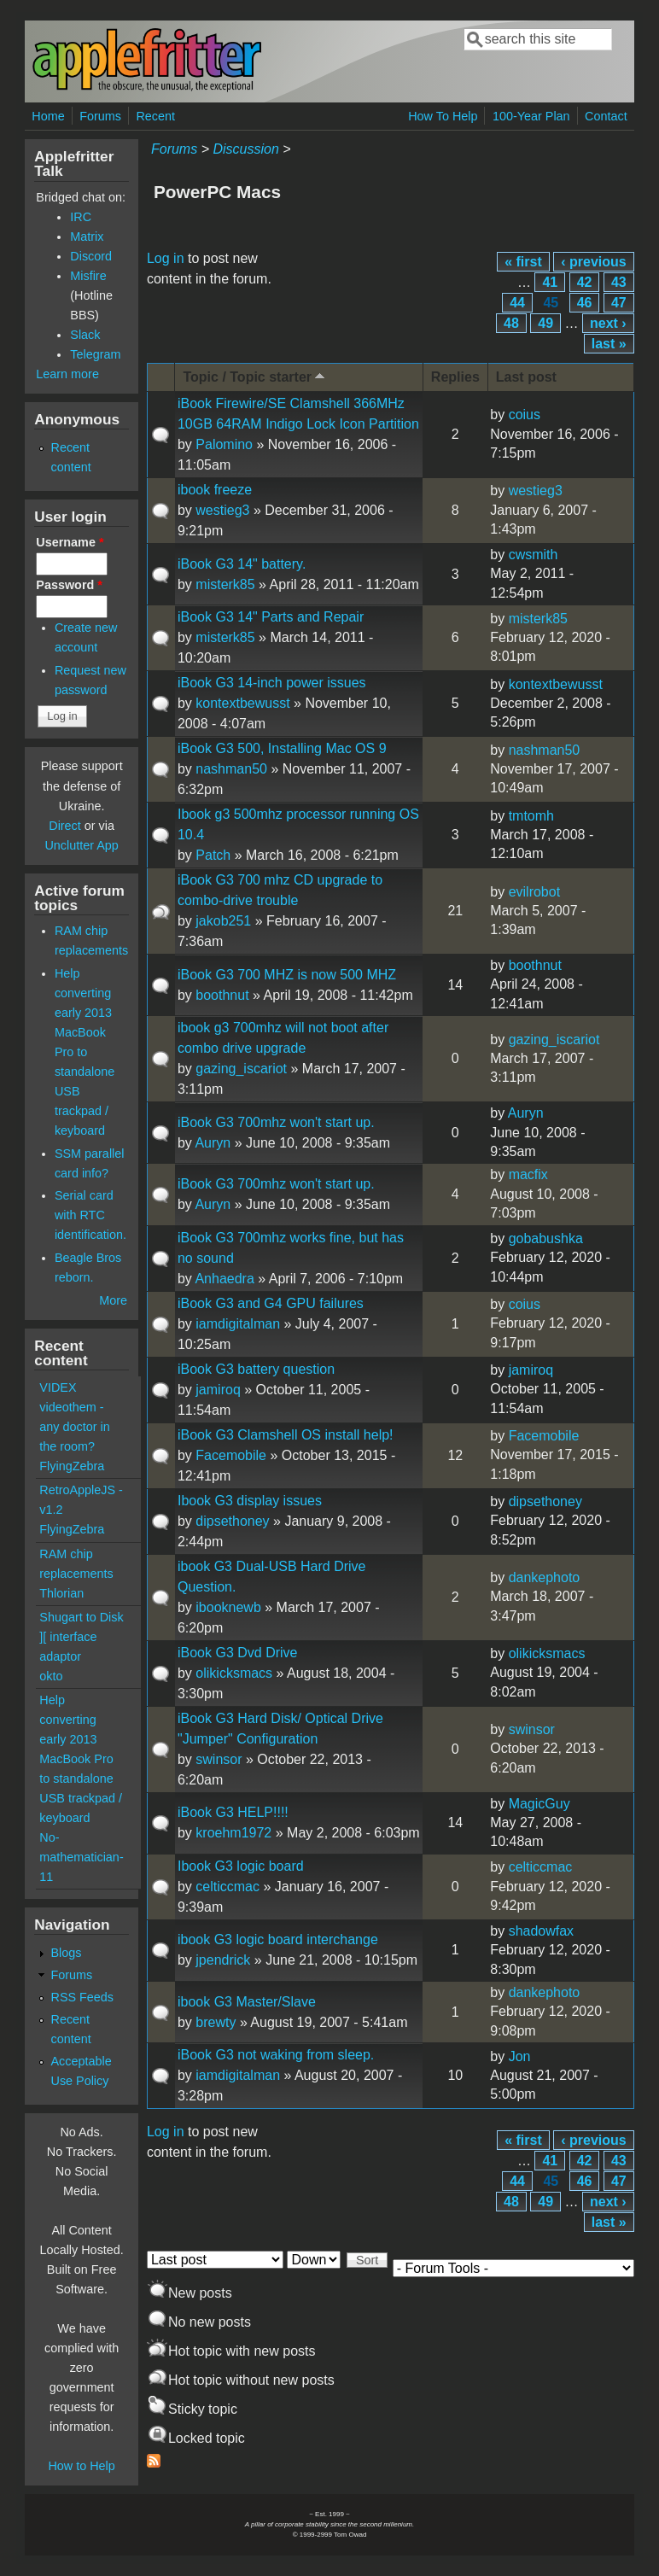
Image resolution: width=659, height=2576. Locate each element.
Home (48, 116)
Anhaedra (224, 1278)
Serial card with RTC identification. (90, 1215)
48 (511, 323)
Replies (455, 377)
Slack (85, 335)
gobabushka (546, 1238)
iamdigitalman (237, 1324)
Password (69, 585)
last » (609, 343)
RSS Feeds (82, 1997)
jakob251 (223, 921)
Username (69, 542)
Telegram (95, 354)
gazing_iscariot (241, 1068)
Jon (520, 2056)
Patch (212, 855)
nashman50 (231, 769)
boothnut (221, 995)
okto (50, 1676)
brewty (215, 2022)
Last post (526, 377)
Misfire (88, 276)
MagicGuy (539, 1803)
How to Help (81, 2466)
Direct (65, 825)
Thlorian (61, 1593)
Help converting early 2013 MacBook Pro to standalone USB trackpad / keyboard (84, 1052)
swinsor (218, 1759)
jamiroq (217, 1389)
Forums (100, 116)
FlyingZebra (71, 1466)
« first (523, 261)
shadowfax (541, 1931)
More (113, 1300)
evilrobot (534, 892)
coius (524, 414)
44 (517, 302)
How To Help (442, 116)
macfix (528, 1174)
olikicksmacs (233, 1673)
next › (608, 323)
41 (549, 282)
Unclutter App (81, 845)
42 (584, 282)
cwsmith (533, 554)
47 (619, 302)
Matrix (86, 236)
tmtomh (531, 816)
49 (545, 323)
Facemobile (230, 1455)
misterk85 (224, 584)
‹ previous (593, 261)
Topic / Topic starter (255, 376)
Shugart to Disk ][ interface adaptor (81, 1636)
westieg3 (222, 510)
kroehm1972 (233, 1832)
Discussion (245, 149)
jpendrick (222, 1960)
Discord (91, 256)
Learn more (67, 374)
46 (584, 302)
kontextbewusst (242, 703)
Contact (606, 116)
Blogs (65, 1953)
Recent (155, 116)
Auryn (212, 1143)
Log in (165, 258)
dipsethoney (232, 1521)
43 (619, 282)
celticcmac (227, 1886)
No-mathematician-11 (81, 1857)
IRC (80, 217)
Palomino (224, 444)
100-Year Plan (531, 116)
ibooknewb (228, 1607)
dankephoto (544, 1577)
